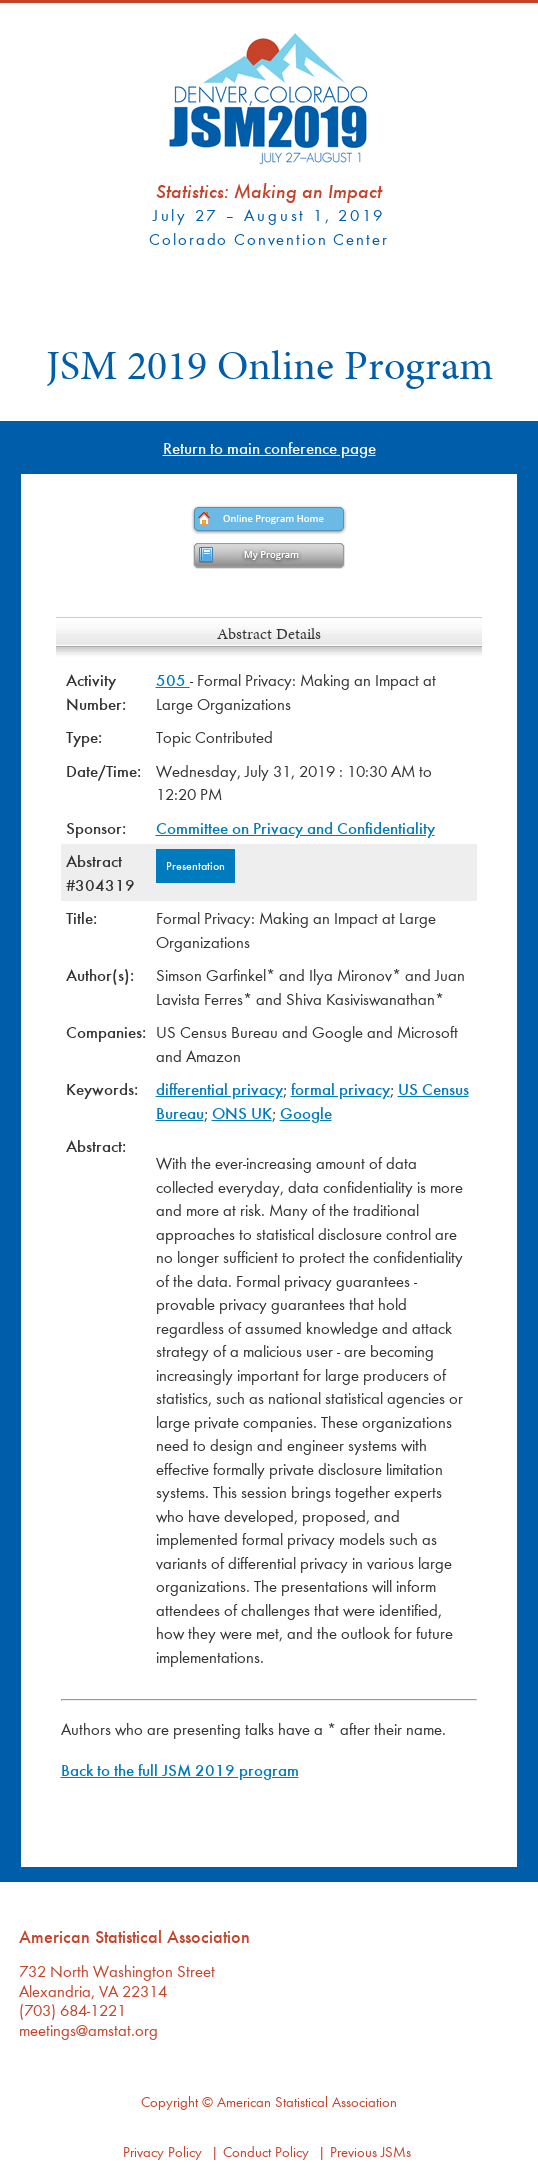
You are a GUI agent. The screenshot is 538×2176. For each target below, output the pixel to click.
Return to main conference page (269, 447)
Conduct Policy (266, 2151)
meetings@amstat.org (88, 2029)
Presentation (195, 865)
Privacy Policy (162, 2151)
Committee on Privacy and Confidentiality (295, 827)
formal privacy (340, 1088)
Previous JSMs (370, 2151)
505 (173, 679)
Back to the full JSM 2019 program (180, 1769)
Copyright (169, 2101)
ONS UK (242, 1112)
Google (306, 1112)
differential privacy (219, 1088)
